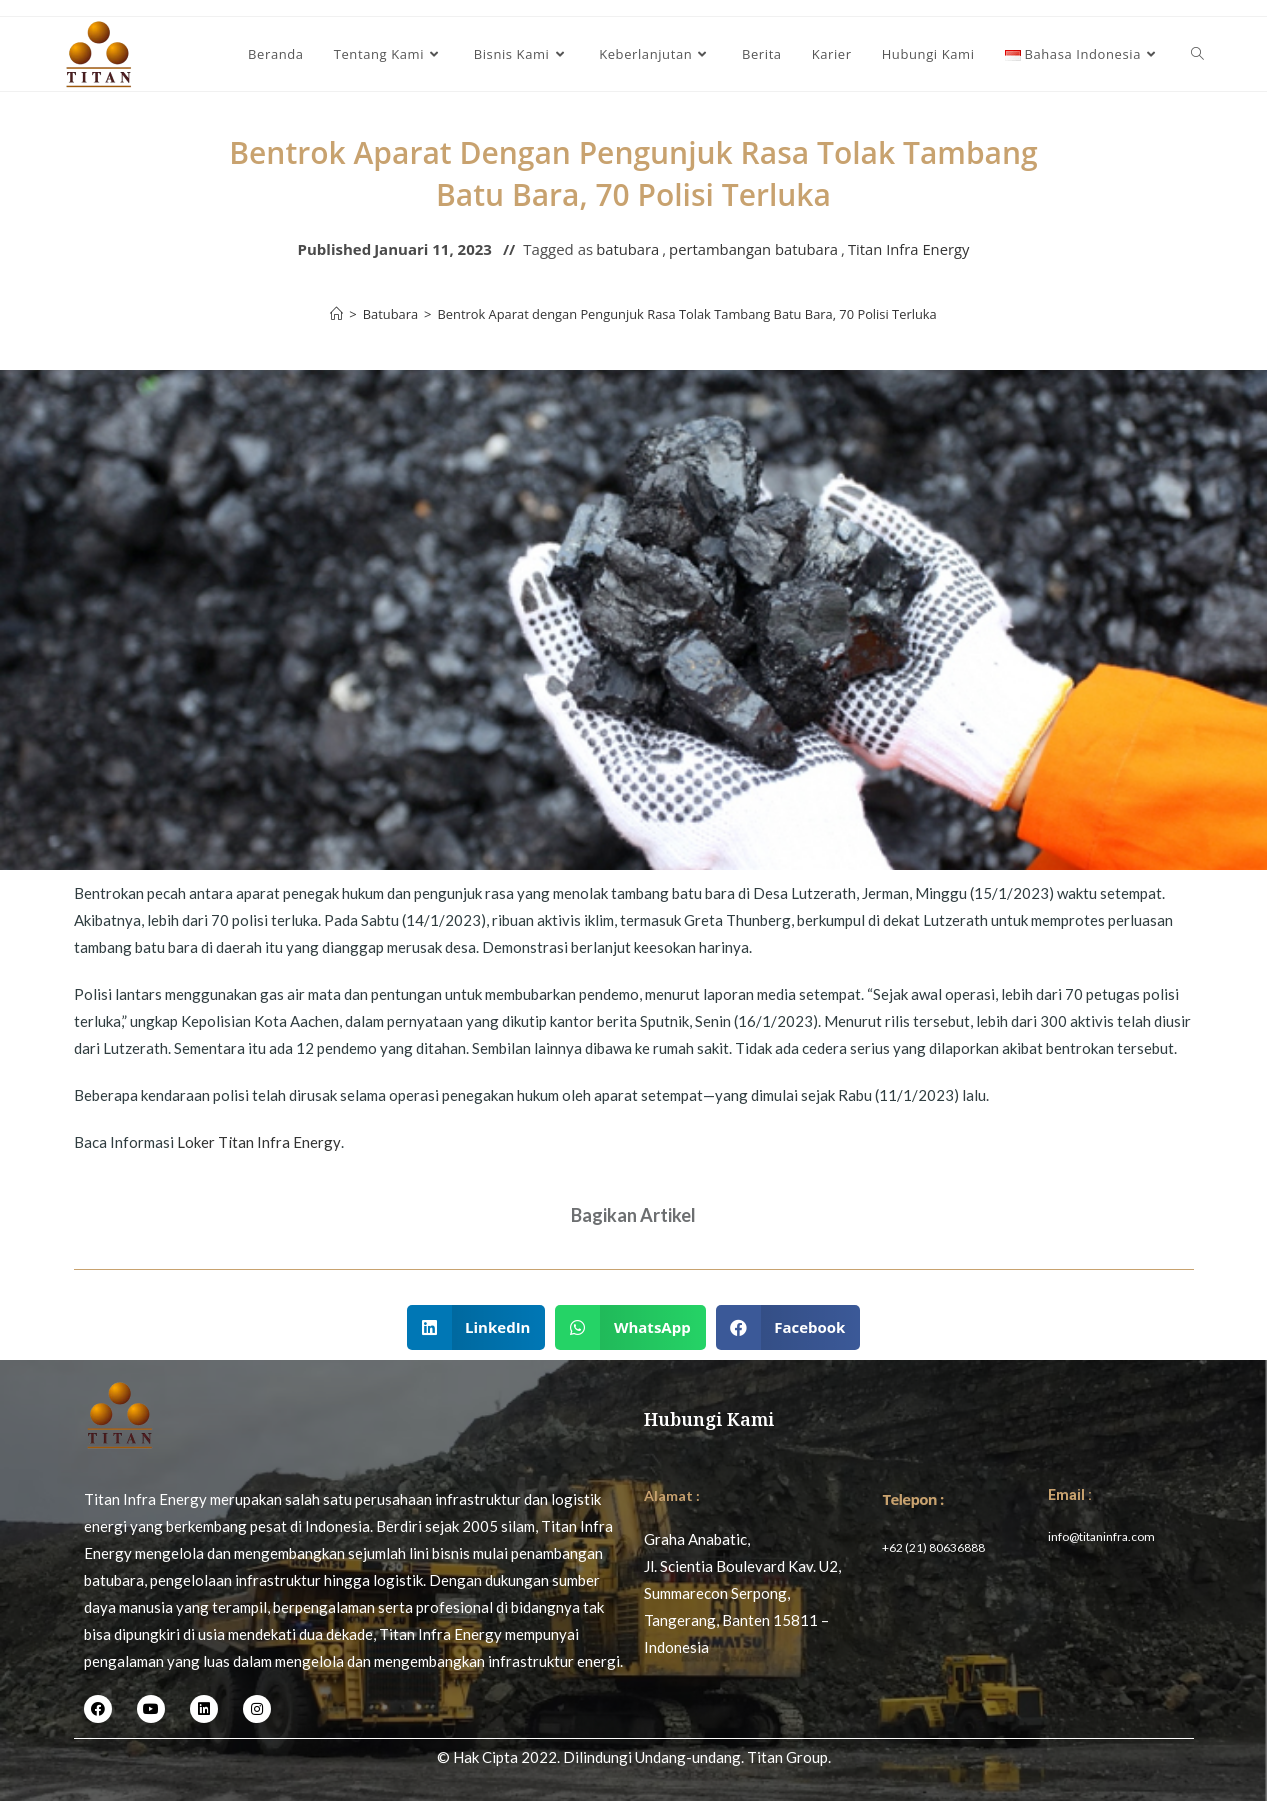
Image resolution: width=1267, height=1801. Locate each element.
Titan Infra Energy (910, 249)
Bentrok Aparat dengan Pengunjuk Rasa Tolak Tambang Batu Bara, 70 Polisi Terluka (687, 314)
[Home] (333, 314)
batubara (625, 249)
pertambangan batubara (753, 249)
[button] (476, 1327)
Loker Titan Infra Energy (258, 1142)
